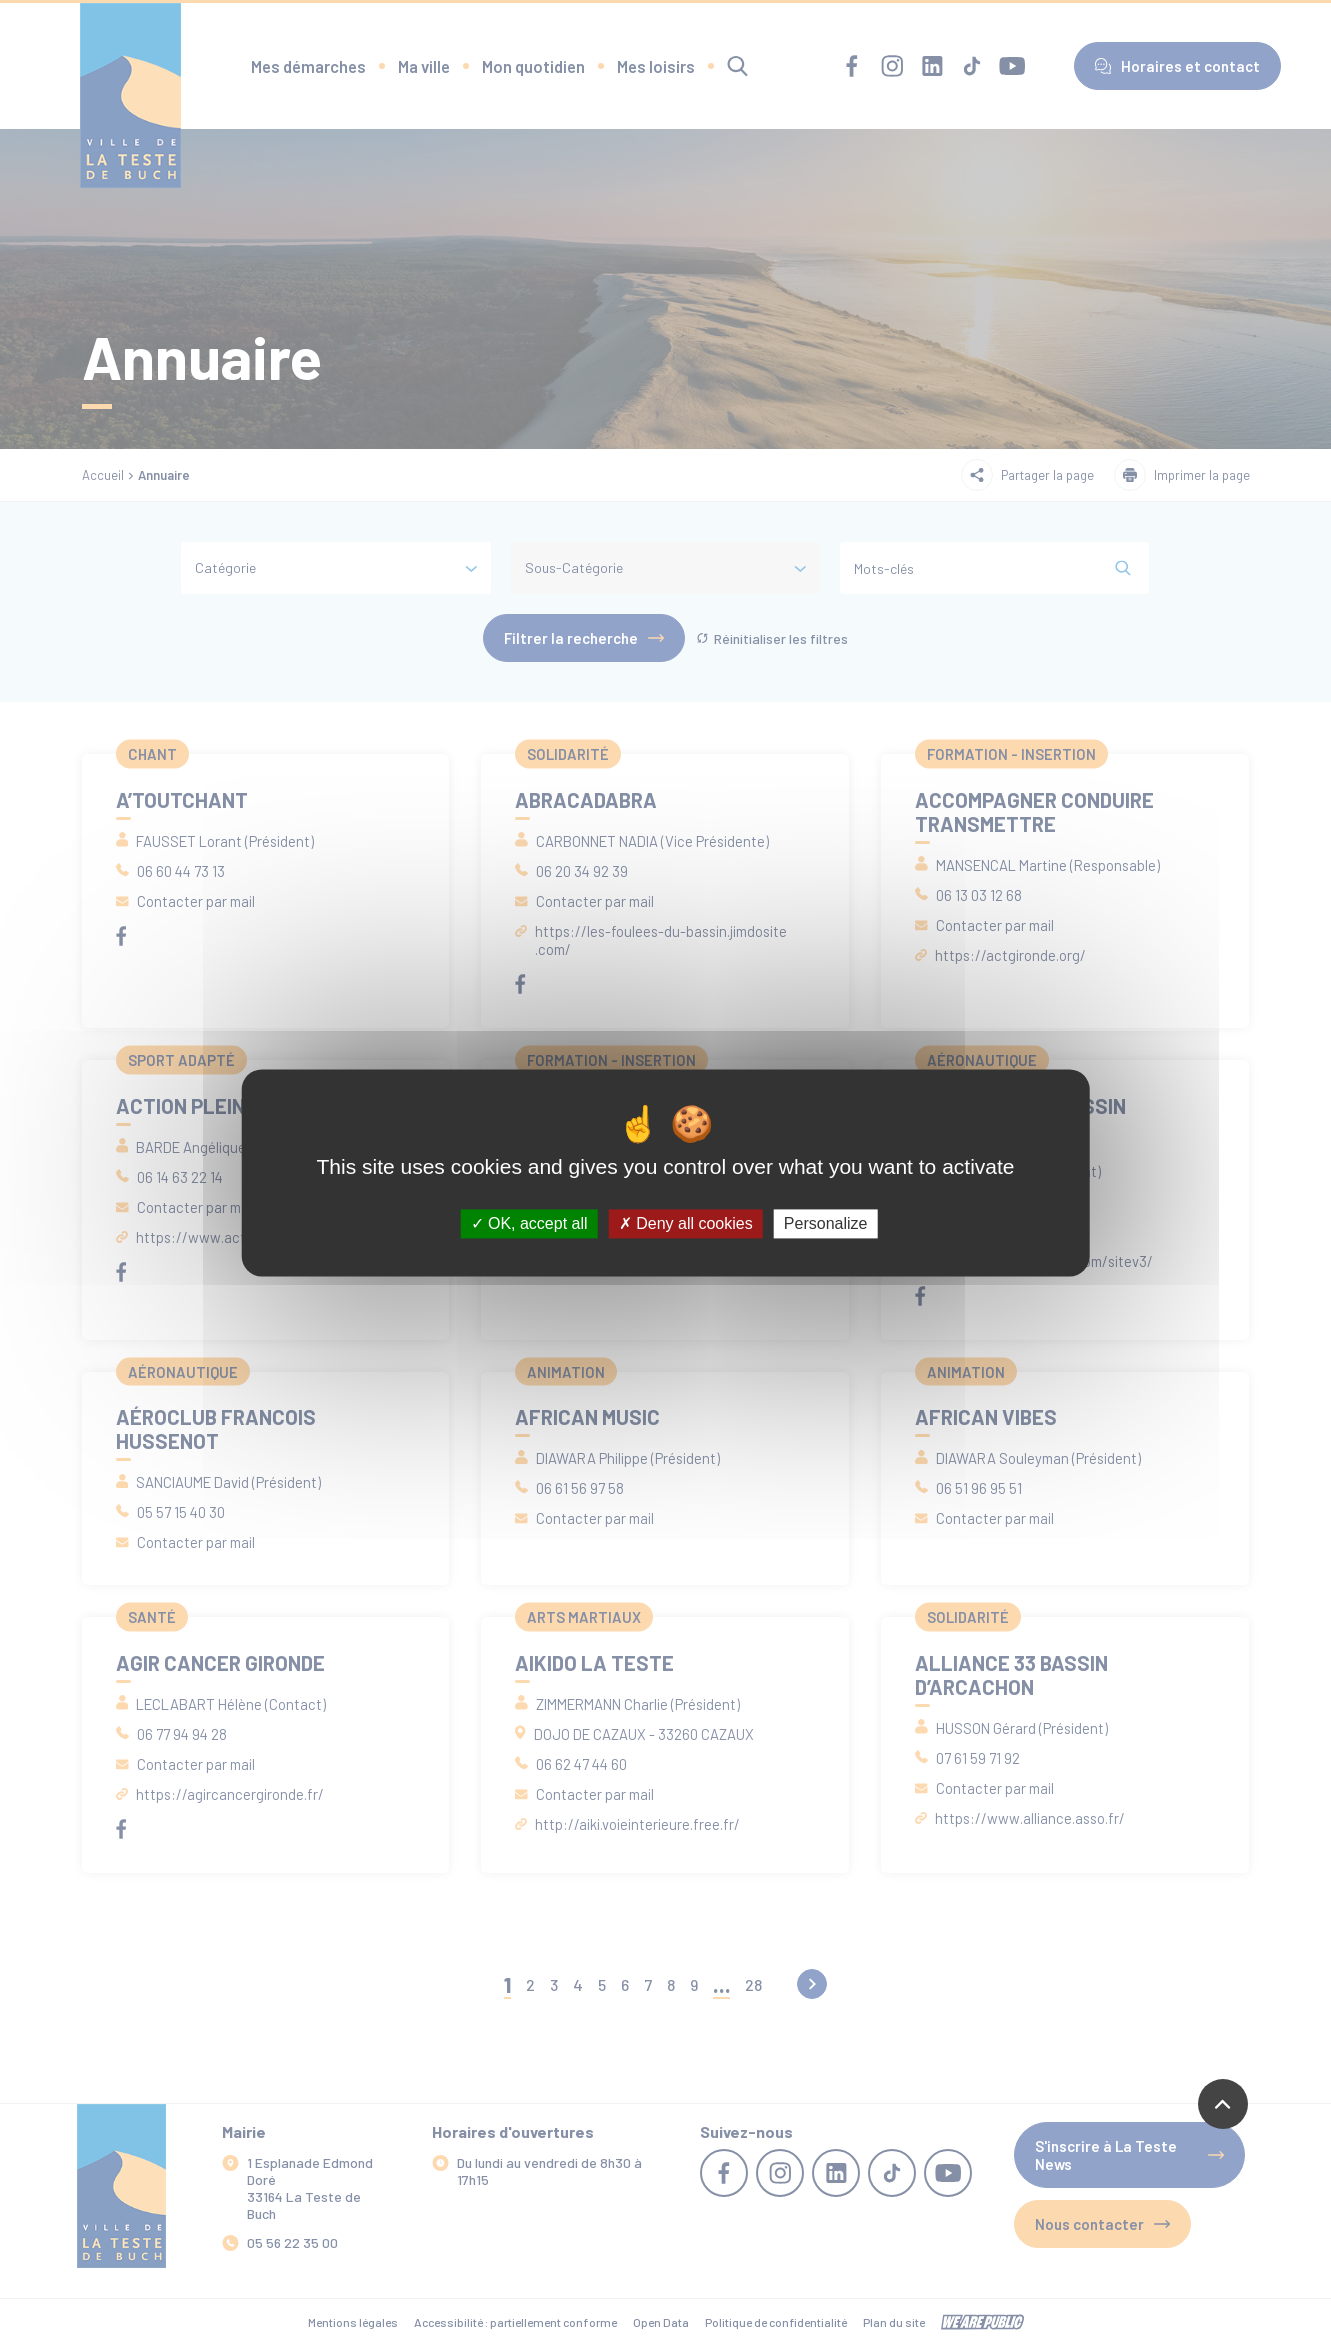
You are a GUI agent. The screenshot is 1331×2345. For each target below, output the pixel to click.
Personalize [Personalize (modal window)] (826, 1223)
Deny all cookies (686, 1223)
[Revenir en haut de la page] (1223, 2104)
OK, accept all (529, 1223)
